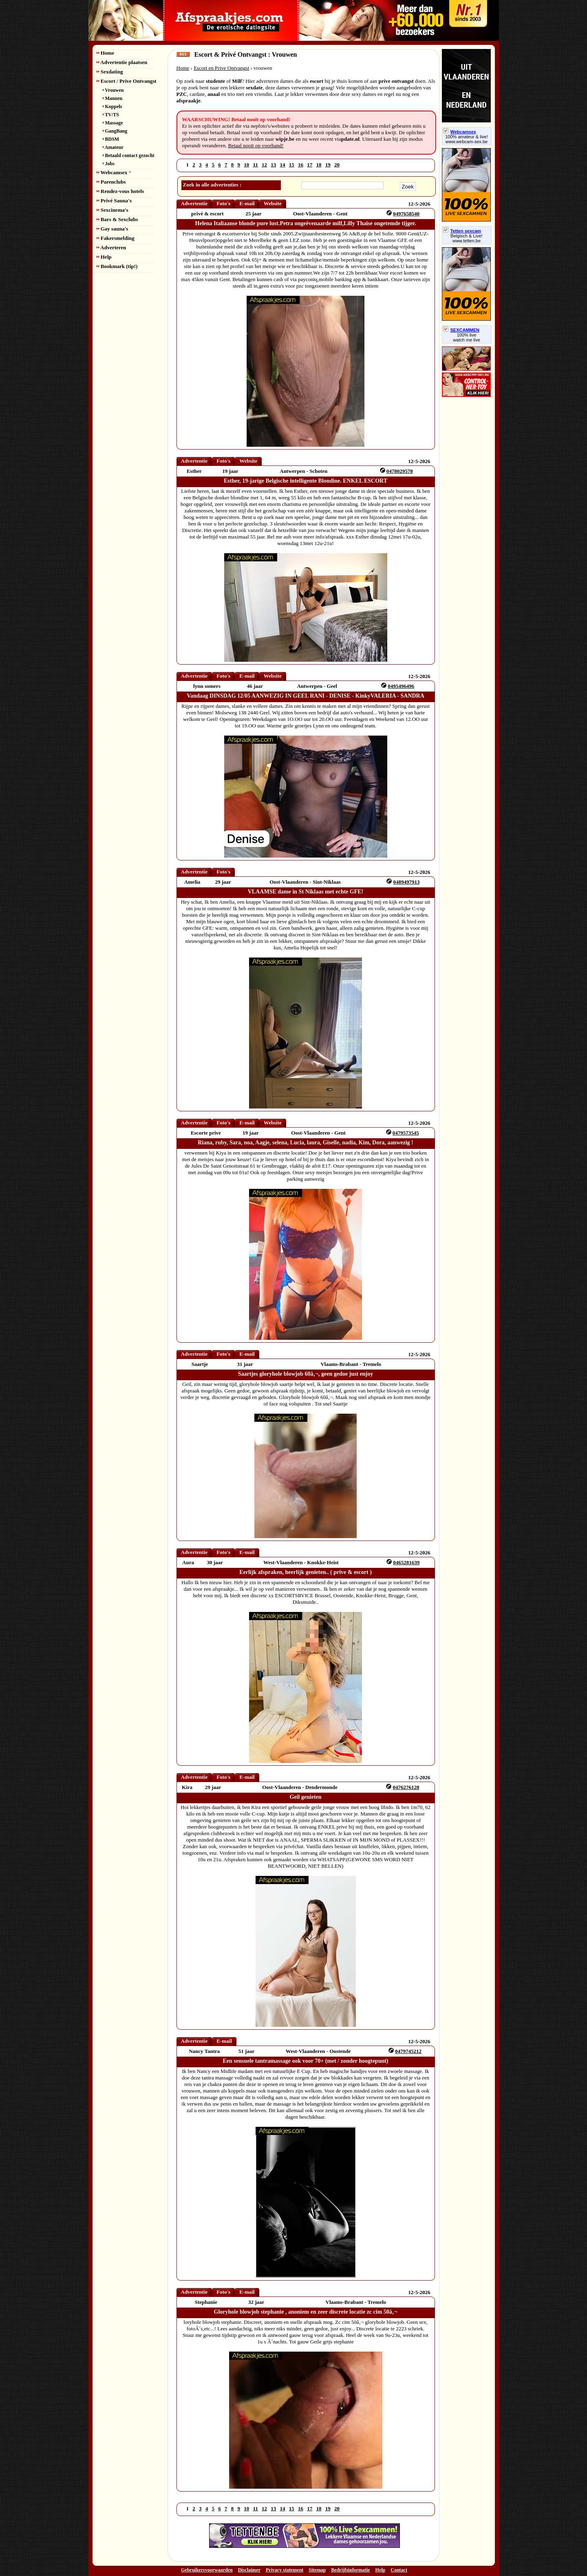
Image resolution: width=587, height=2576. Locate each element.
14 (282, 165)
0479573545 (406, 1133)
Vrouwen (113, 90)
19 (328, 165)
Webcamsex (114, 172)
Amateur (113, 147)
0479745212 (408, 2051)
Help (104, 257)
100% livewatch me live (466, 337)
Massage (113, 123)
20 (337, 165)
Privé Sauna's (114, 200)
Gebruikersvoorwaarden (207, 2570)
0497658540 (406, 214)
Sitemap (317, 2570)
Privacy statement (284, 2570)
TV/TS (111, 114)
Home (105, 53)
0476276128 (406, 1787)
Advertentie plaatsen (122, 62)
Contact (399, 2570)
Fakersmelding (116, 238)
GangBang (115, 131)
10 (246, 165)
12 (264, 165)
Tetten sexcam (462, 230)
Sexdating (110, 72)
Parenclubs (111, 182)
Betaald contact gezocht (128, 155)
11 (255, 165)
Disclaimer (249, 2570)
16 (300, 165)
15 (291, 165)
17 (309, 165)
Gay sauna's (112, 229)
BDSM (111, 139)
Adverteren (111, 247)
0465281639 (406, 1562)
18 (319, 165)
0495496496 (401, 686)
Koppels (112, 106)
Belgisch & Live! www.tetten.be (466, 238)
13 (273, 165)
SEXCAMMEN (461, 330)
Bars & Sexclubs (117, 219)
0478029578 (399, 471)
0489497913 (406, 882)
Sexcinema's (112, 210)
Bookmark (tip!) (117, 266)
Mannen (113, 98)
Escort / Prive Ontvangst (127, 81)
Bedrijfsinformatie (350, 2570)
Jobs (109, 163)
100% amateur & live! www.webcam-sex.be (466, 139)
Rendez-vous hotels (120, 191)
